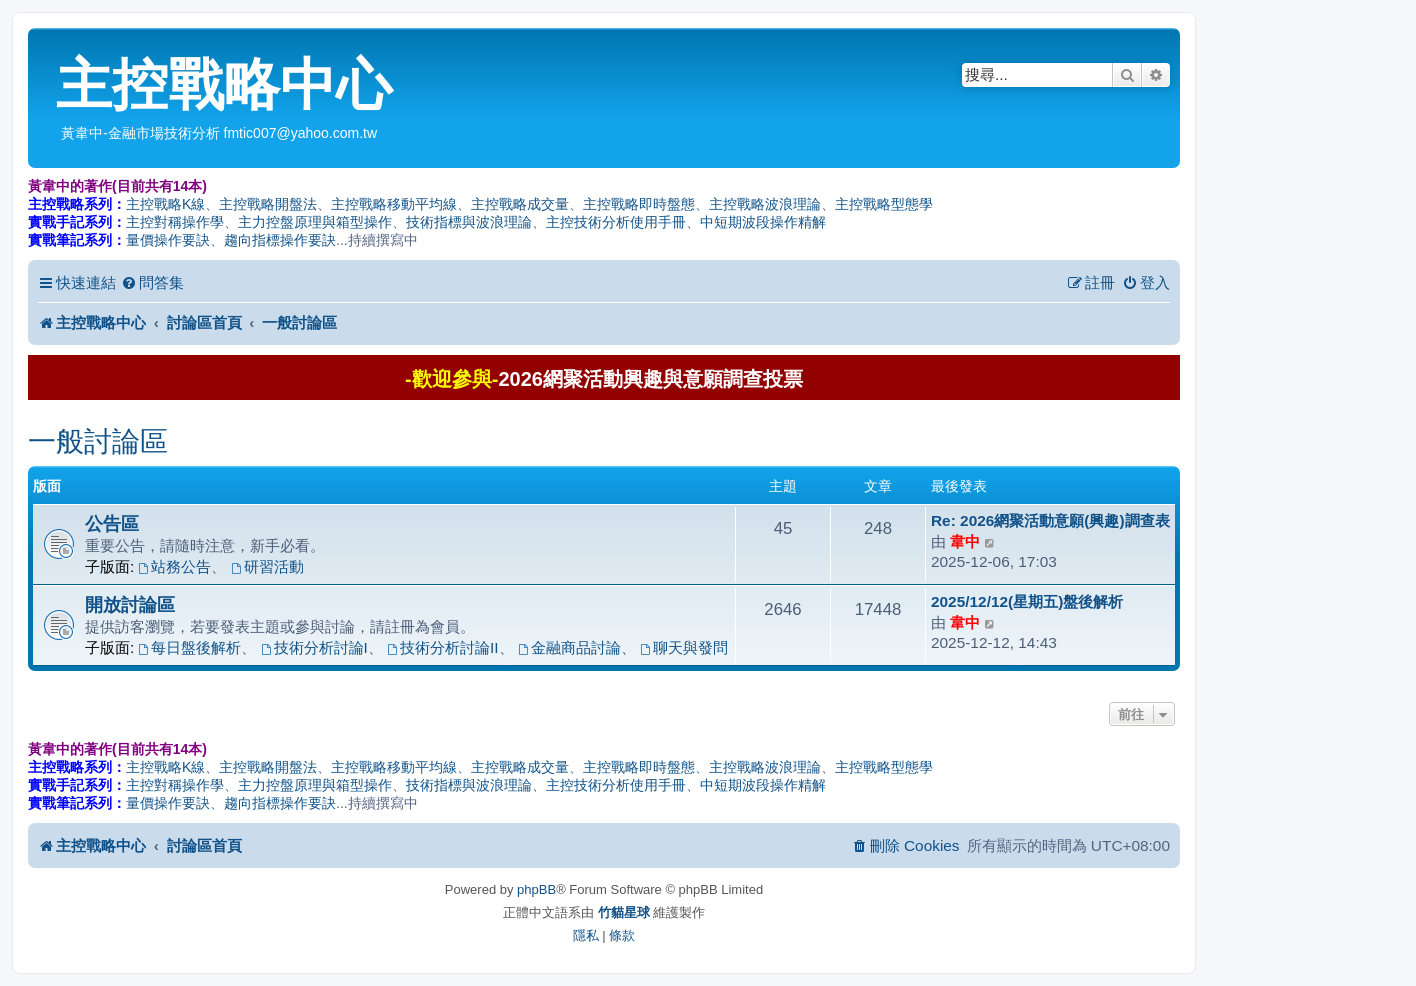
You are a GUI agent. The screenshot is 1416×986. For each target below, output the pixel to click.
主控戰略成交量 (520, 204)
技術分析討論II (442, 647)
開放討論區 (130, 604)
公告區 (112, 523)
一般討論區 (98, 441)
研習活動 (267, 566)
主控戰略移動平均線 (394, 204)
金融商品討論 (569, 647)
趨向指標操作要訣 (280, 240)
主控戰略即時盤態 (639, 204)
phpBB (536, 889)
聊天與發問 (684, 647)
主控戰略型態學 (884, 204)
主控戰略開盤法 (268, 204)
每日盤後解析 (190, 647)
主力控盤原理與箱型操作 (315, 222)
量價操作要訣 (168, 240)
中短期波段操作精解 (763, 222)
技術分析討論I (314, 647)
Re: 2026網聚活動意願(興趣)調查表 (1050, 520)
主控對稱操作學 (175, 222)
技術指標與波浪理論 (469, 222)
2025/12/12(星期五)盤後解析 (1027, 601)
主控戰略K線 (165, 204)
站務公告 (175, 566)
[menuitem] (152, 283)
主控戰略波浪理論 (765, 204)
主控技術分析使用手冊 (616, 222)
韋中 (965, 541)
